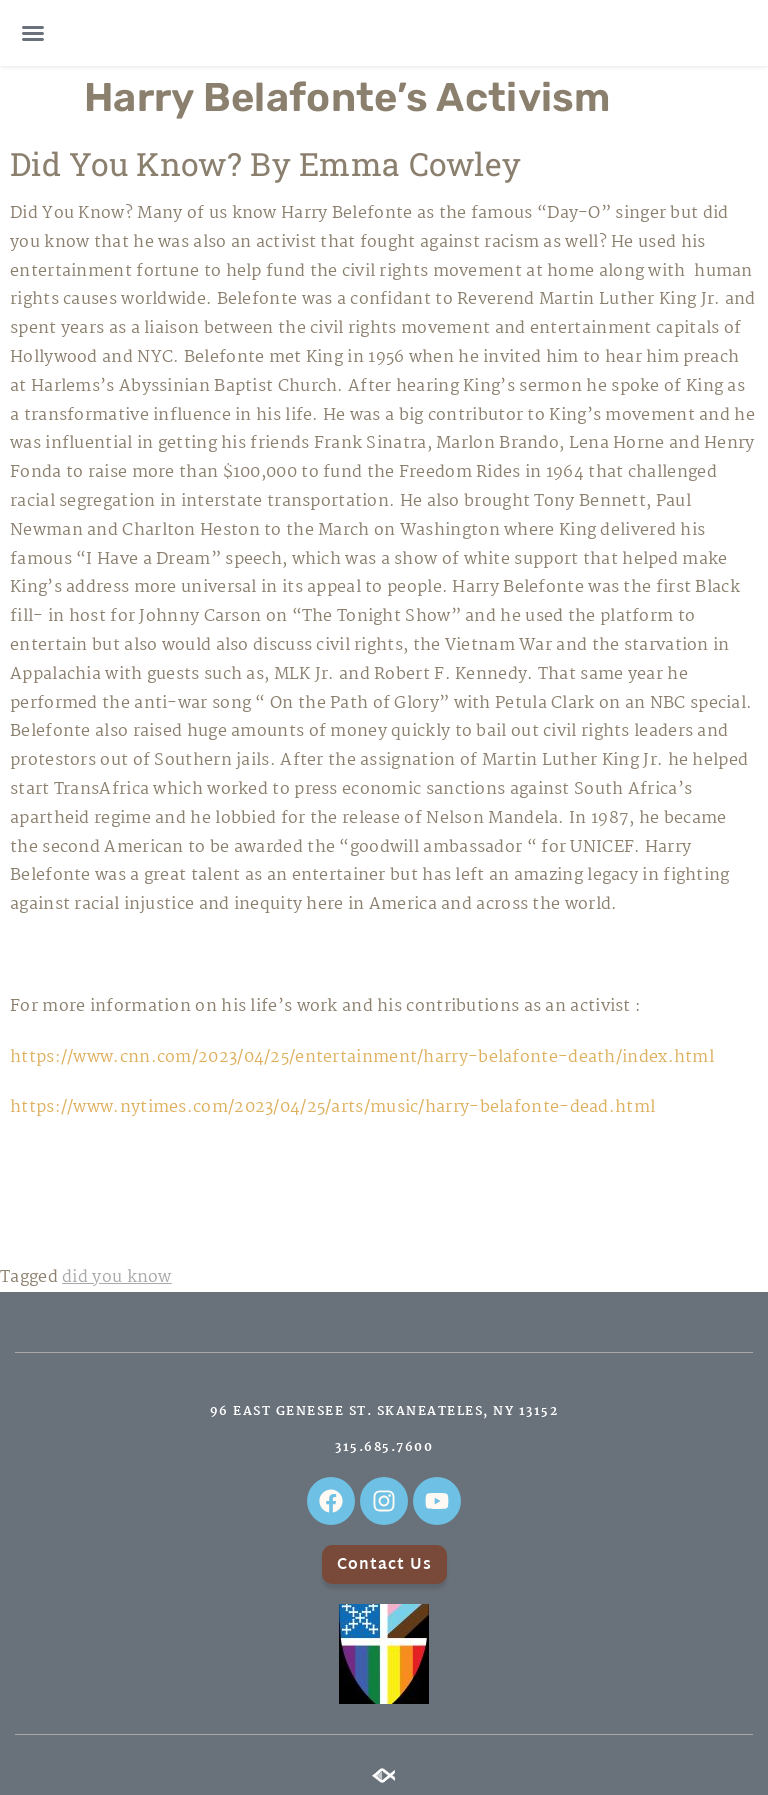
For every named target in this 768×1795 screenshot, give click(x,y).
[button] (33, 33)
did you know (117, 1277)
